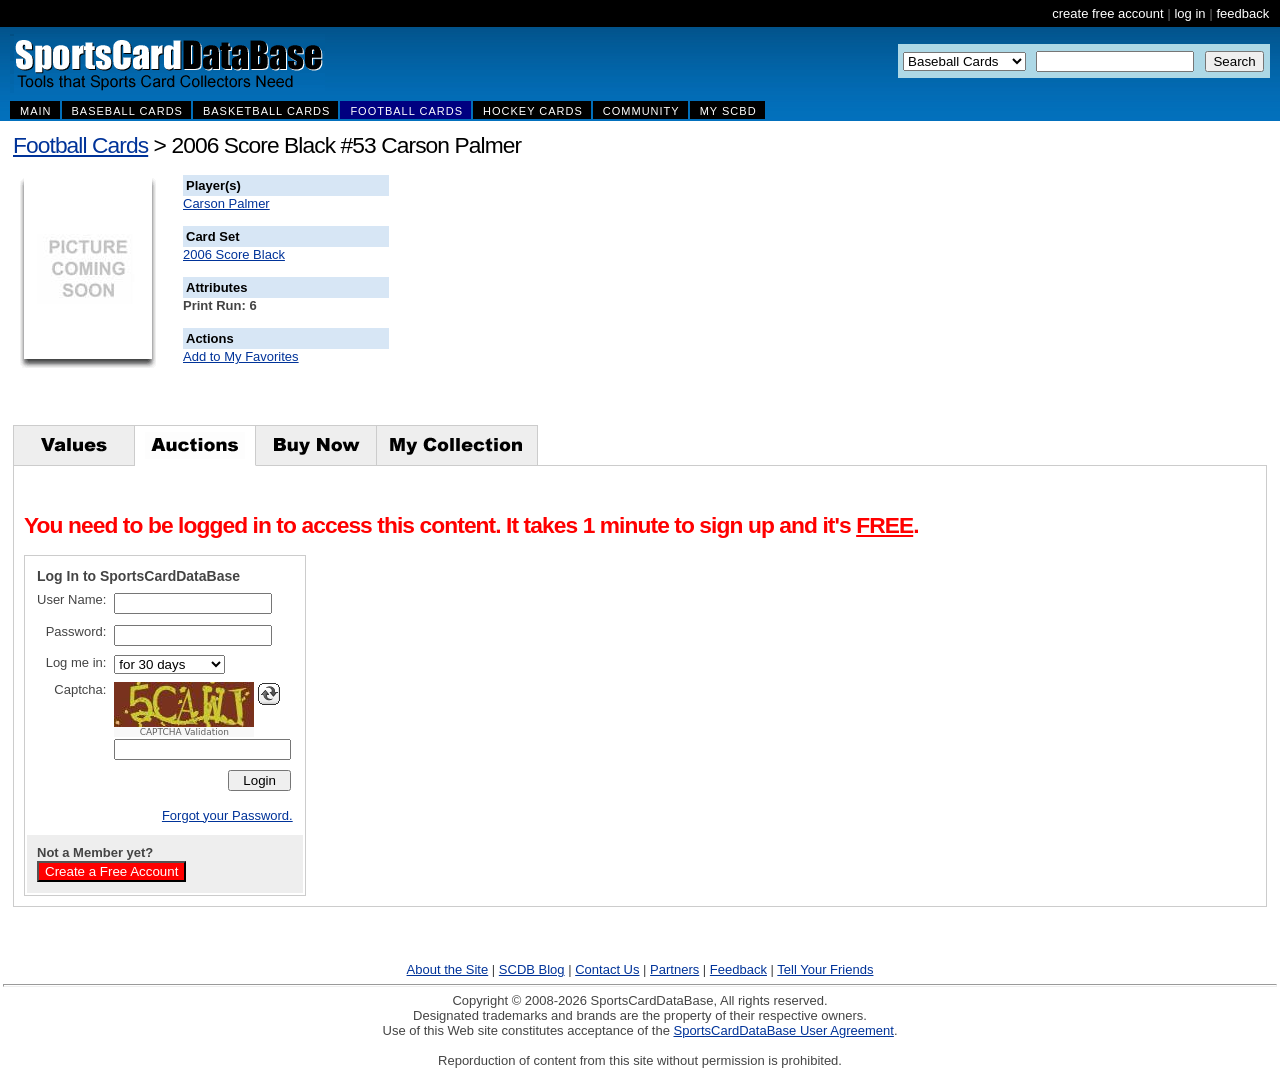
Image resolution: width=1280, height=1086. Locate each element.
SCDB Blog (532, 969)
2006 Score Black (234, 254)
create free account (1107, 13)
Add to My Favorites (241, 356)
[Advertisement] (751, 300)
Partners (674, 969)
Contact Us (607, 969)
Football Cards (80, 145)
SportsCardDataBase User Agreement (783, 1030)
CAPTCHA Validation (184, 732)
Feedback (738, 969)
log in (1189, 13)
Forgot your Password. (227, 815)
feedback (1242, 13)
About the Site (448, 969)
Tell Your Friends (825, 969)
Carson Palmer (226, 203)
